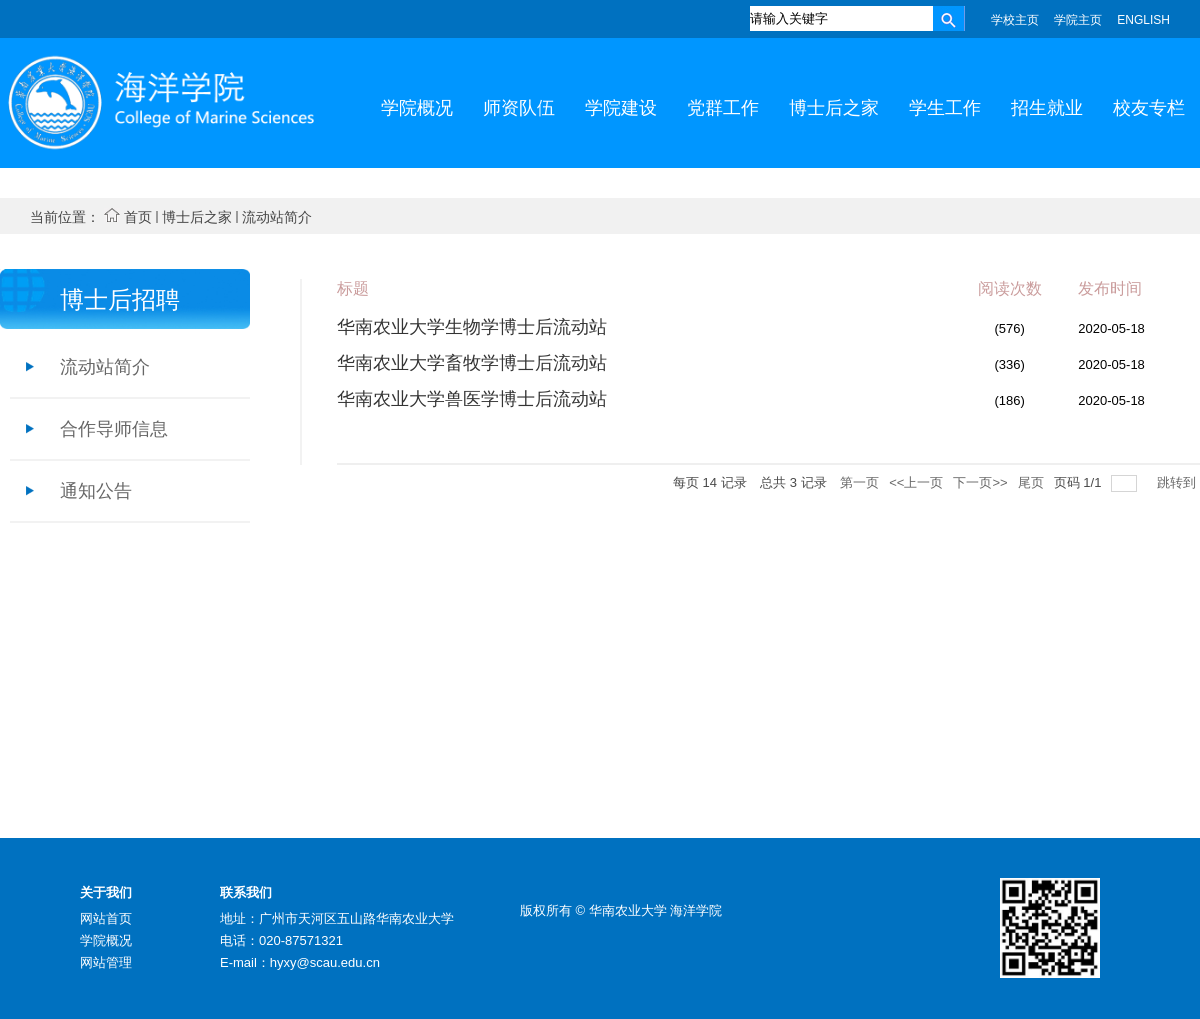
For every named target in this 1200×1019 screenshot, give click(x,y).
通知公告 (96, 491)
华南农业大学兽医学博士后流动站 (472, 399)
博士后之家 (197, 217)
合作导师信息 (114, 429)
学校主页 (1015, 20)
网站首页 (106, 918)
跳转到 (1178, 482)
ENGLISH (1143, 20)
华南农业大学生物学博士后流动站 (472, 327)
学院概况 (106, 940)
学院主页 (1078, 20)
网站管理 (106, 962)
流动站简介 (277, 217)
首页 (138, 217)
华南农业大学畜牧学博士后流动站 (472, 363)
